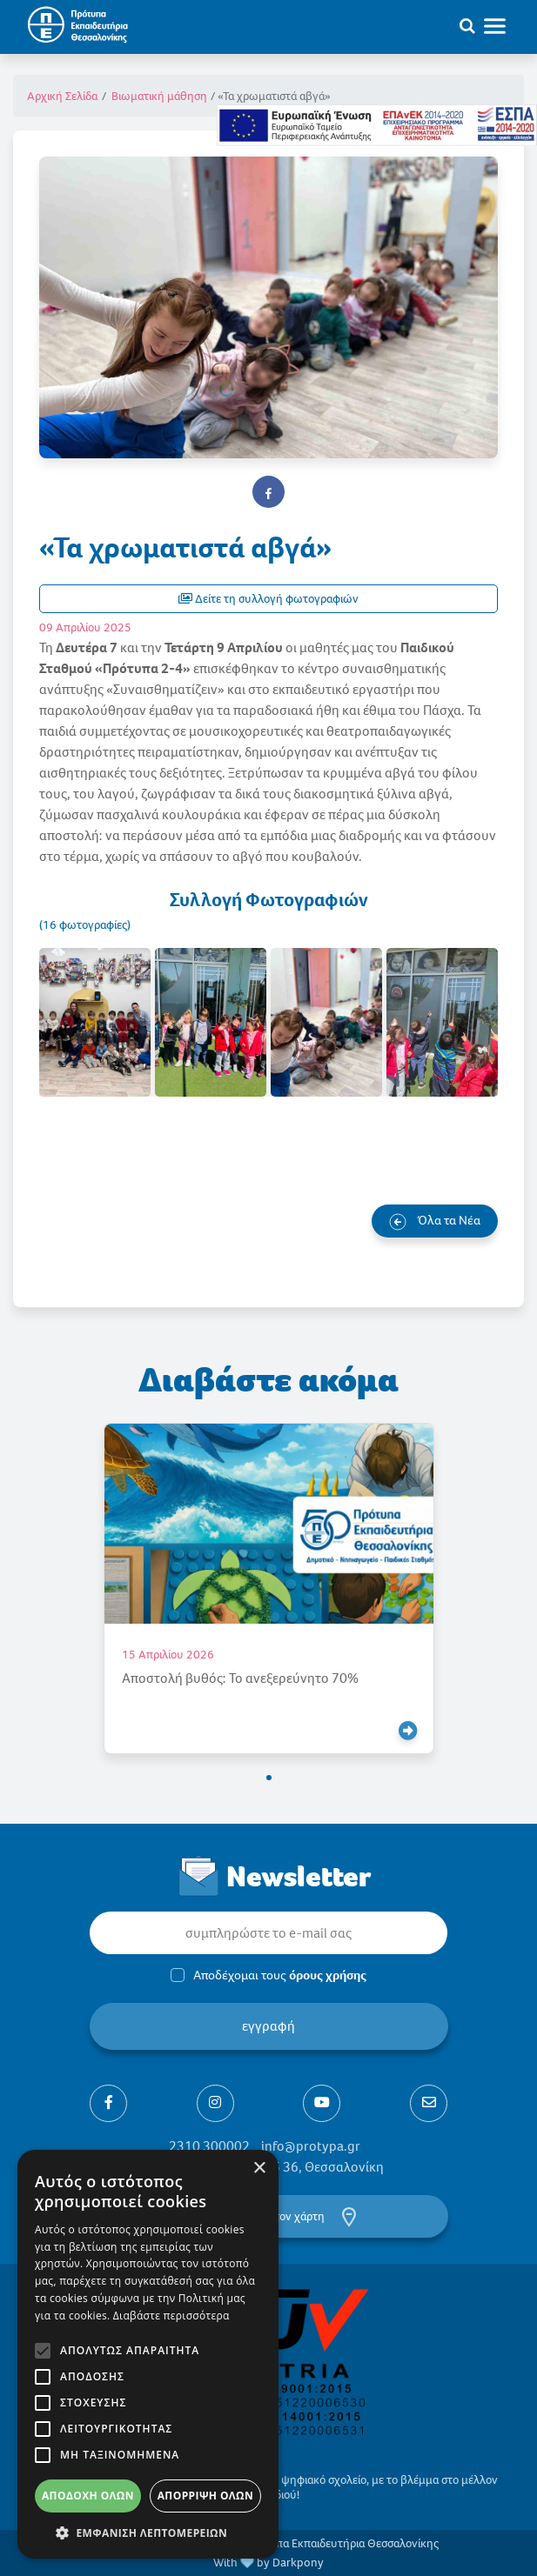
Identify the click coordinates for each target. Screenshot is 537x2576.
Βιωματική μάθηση (159, 96)
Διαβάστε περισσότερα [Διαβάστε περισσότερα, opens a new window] (171, 2315)
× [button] (258, 2168)
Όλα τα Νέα (434, 1221)
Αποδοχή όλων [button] (88, 2495)
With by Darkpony (268, 2562)
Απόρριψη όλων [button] (205, 2495)
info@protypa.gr (310, 2146)
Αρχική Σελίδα (62, 96)
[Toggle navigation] (503, 25)
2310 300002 (209, 2146)
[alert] (148, 2354)
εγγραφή (268, 2026)
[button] (269, 1777)
